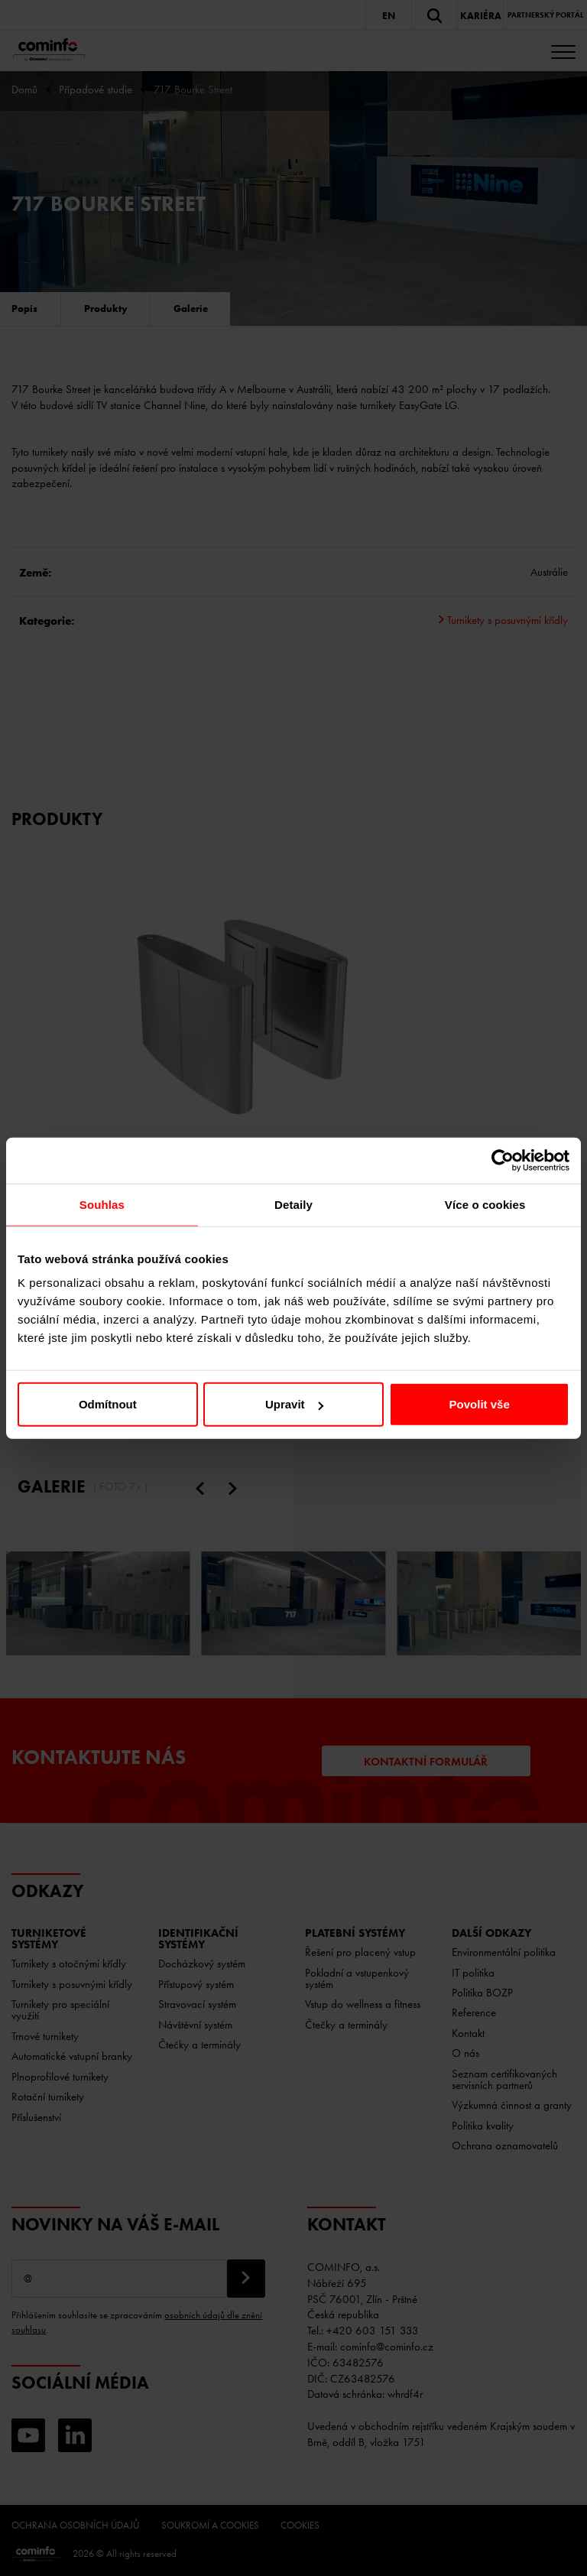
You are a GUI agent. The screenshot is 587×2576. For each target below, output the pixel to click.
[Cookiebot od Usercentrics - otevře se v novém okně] (502, 1159)
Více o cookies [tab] (485, 1203)
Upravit (294, 1404)
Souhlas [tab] (102, 1203)
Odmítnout (108, 1404)
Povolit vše (479, 1404)
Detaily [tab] (293, 1203)
